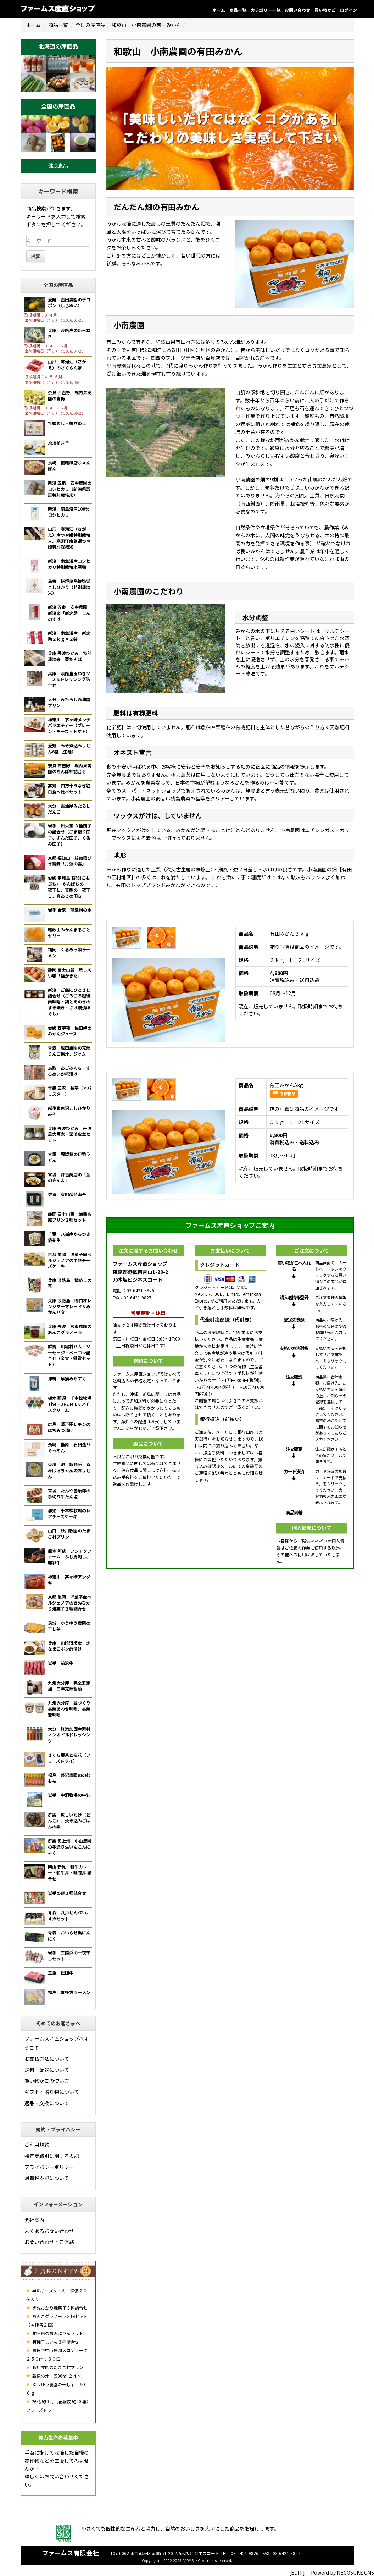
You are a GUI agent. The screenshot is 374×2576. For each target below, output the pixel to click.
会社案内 (34, 2219)
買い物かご (325, 10)
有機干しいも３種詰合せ (52, 2342)
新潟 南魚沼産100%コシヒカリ (69, 512)
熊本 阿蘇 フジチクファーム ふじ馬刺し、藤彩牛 (69, 1557)
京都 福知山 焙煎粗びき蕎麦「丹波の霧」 (69, 861)
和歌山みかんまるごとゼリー (69, 932)
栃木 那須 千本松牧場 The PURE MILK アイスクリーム (69, 1404)
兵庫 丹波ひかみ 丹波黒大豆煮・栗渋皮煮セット (69, 1134)
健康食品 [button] (58, 165)
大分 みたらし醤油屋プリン (69, 702)
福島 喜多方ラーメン (69, 1992)
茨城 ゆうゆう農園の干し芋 (69, 1626)
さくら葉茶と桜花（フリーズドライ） (69, 1758)
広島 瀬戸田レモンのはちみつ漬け (69, 1427)
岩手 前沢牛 (60, 1663)
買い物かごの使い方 (46, 2080)
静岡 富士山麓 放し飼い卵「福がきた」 (69, 973)
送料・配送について (46, 2069)
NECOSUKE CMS (355, 2572)
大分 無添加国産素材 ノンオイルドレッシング (71, 1735)
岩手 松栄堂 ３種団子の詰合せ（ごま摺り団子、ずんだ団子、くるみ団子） (69, 834)
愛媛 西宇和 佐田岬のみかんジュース (69, 1031)
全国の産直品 (90, 24)
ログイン (348, 10)
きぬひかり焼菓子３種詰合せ (57, 2308)
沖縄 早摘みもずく (67, 1378)
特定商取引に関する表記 (51, 2155)
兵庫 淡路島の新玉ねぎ (69, 333)
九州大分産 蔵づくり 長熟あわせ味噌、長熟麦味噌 (71, 1709)
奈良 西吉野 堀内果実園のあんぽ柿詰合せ (69, 769)
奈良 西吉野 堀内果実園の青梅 (69, 395)
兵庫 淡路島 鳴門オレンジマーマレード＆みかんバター (69, 1306)
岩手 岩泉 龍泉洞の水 (69, 910)
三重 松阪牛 (60, 1973)
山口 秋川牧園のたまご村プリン (69, 1534)
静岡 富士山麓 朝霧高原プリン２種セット (69, 1217)
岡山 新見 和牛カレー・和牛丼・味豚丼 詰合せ (69, 1873)
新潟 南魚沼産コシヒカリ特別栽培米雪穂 (69, 564)
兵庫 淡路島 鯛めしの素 (69, 1283)
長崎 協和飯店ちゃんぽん (69, 465)
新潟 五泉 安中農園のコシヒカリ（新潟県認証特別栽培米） (69, 489)
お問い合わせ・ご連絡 (49, 2241)
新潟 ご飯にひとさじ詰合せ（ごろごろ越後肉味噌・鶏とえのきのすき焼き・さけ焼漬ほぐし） (69, 1002)
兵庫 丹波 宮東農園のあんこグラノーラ (69, 1329)
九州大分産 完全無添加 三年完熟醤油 (69, 1686)
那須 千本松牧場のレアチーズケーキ (69, 1513)
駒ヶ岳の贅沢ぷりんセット (54, 2333)
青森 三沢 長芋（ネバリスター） (69, 1091)
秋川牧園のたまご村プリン (54, 2367)
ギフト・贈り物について (51, 2091)
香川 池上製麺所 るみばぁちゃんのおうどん (69, 1470)
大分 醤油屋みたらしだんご (69, 809)
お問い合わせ (297, 10)
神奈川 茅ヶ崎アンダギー (69, 1580)
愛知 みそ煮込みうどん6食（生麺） (69, 748)
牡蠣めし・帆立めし (67, 423)
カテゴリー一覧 (265, 10)
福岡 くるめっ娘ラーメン (69, 952)
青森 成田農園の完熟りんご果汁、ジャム (69, 1051)
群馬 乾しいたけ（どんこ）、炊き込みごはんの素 (69, 1821)
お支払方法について (46, 2058)
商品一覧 (237, 10)
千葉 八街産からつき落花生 (69, 1237)
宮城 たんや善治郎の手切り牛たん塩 (69, 1493)
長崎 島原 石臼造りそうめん (69, 1447)
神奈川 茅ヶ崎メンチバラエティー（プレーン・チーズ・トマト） (69, 725)
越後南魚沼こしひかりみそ (69, 1111)
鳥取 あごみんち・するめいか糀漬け (69, 1071)
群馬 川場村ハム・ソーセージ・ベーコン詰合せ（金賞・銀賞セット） (69, 1355)
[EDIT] (297, 2572)
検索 (36, 256)
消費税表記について (46, 2177)
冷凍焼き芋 (58, 443)
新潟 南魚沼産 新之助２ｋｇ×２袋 (69, 636)
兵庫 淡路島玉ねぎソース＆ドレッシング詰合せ (69, 679)
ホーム (218, 10)
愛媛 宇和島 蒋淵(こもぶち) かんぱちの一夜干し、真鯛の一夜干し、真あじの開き (69, 886)
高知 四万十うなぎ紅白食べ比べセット (69, 788)
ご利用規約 (36, 2144)
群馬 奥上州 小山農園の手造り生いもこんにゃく (69, 1847)
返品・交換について (46, 2103)
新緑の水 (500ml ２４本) (54, 2376)
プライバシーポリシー (49, 2166)
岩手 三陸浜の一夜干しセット (69, 1955)
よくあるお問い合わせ (49, 2230)
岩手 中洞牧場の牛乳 (69, 1795)
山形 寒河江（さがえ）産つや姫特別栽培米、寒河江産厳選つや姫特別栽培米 (69, 538)
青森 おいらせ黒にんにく (69, 1936)
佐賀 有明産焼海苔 (67, 1194)
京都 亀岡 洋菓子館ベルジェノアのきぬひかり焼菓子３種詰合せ (69, 1603)
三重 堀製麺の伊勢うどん (69, 1157)
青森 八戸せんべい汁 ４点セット (71, 1915)
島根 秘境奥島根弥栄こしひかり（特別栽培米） (69, 587)
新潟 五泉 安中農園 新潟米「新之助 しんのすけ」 (69, 613)
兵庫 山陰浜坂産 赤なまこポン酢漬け (69, 1646)
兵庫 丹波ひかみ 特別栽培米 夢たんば (69, 656)
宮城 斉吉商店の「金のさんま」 (69, 1177)
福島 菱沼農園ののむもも (69, 1778)
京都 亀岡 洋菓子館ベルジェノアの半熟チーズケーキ (69, 1260)
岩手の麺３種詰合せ (67, 1893)
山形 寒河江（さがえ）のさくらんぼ (67, 364)
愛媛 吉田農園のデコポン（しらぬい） (69, 302)
